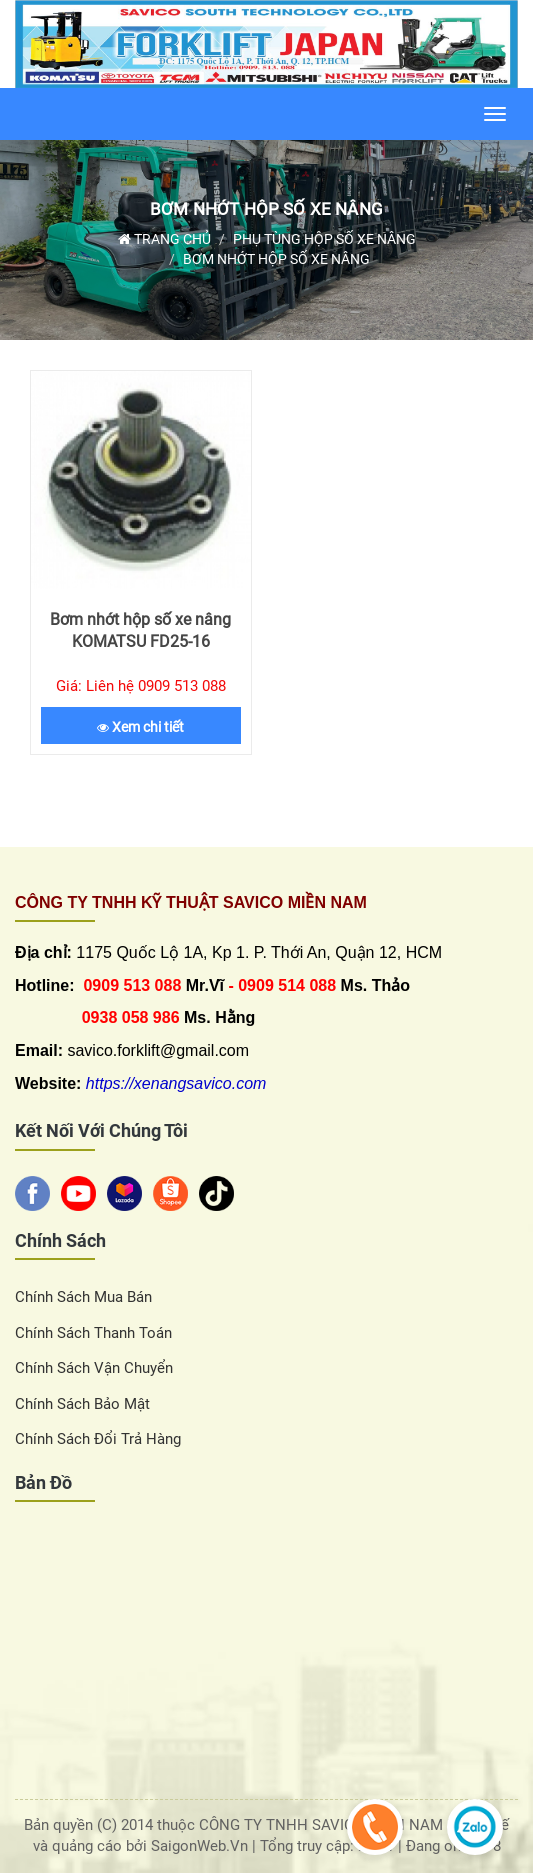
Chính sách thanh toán (93, 1333)
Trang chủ (164, 239)
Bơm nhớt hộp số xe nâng (266, 209)
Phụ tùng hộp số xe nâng (324, 239)
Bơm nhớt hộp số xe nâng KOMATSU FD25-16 (140, 630)
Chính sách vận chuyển (94, 1368)
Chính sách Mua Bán (83, 1297)
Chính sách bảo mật (82, 1404)
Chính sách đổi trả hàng (98, 1439)
